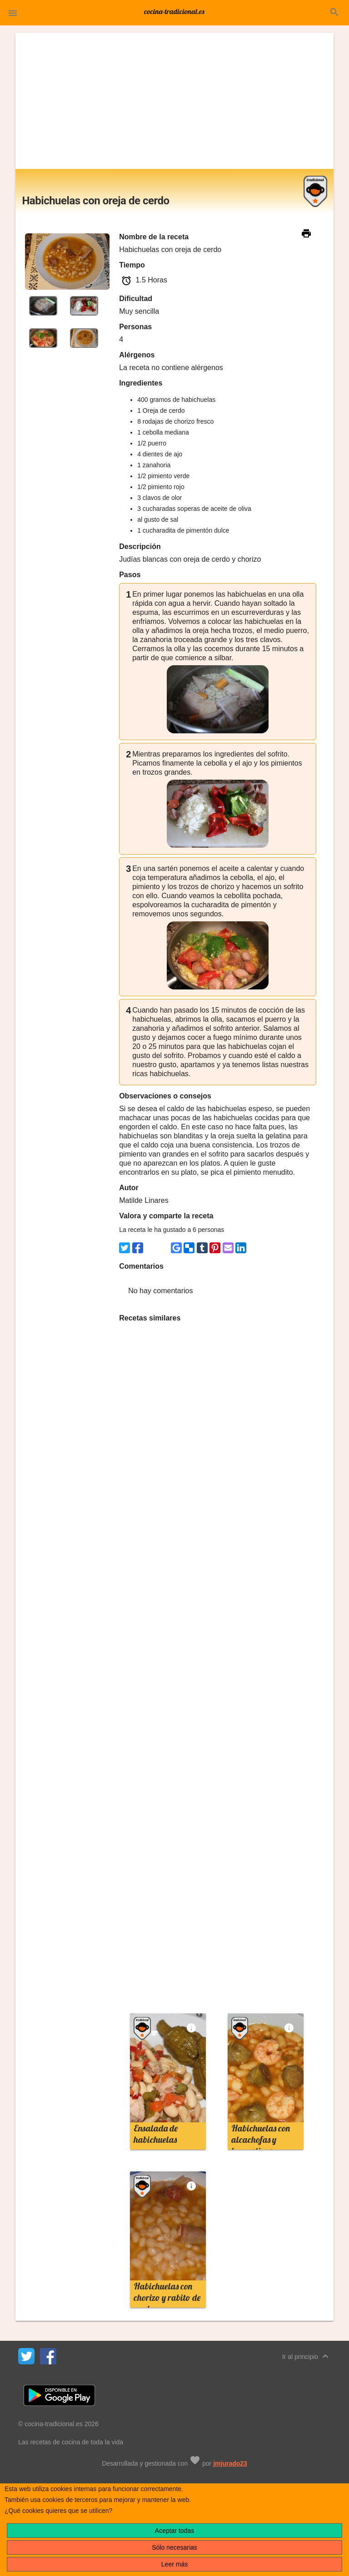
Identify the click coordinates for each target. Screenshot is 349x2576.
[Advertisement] (175, 100)
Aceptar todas (174, 2530)
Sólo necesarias (174, 2547)
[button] (13, 13)
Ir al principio (306, 2356)
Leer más (174, 2564)
